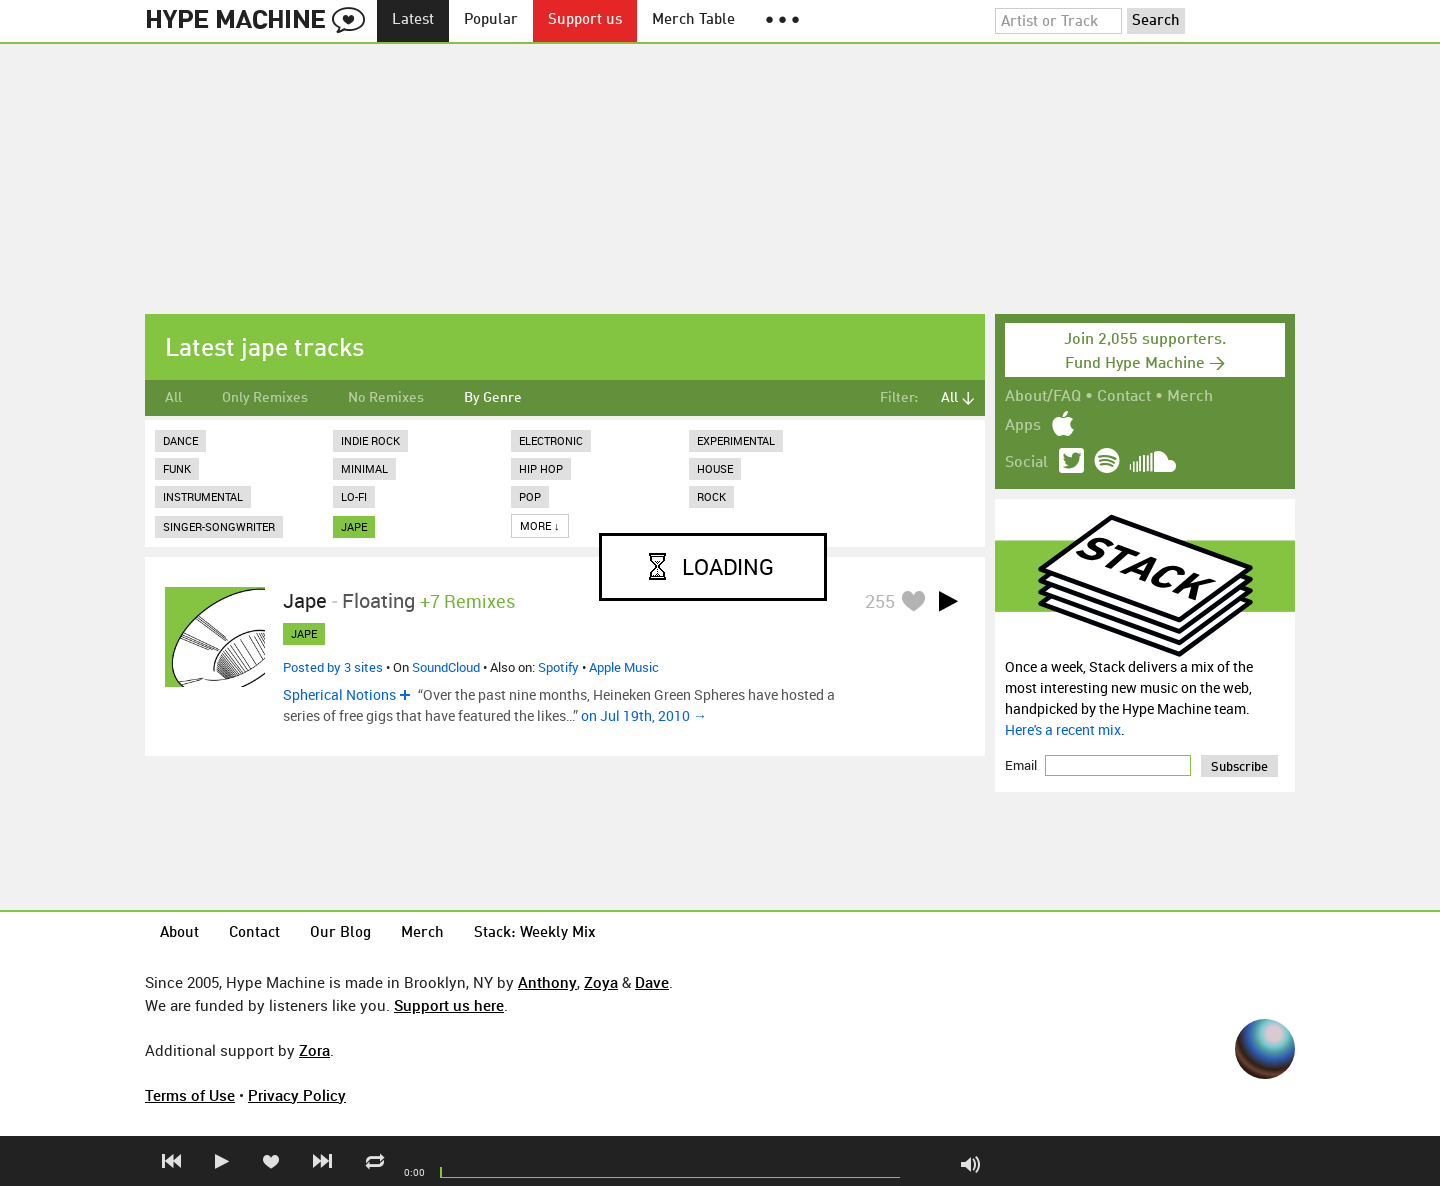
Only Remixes (265, 398)
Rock (711, 496)
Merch (1190, 397)
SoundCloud (446, 667)
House (715, 468)
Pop (530, 496)
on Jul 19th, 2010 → (644, 715)
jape (354, 526)
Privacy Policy (297, 1095)
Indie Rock (370, 440)
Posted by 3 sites (333, 667)
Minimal (364, 468)
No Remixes (386, 398)
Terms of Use (190, 1095)
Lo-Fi (354, 496)
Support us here (449, 1005)
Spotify (558, 667)
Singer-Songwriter (219, 526)
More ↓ (540, 525)
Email (1022, 765)
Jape (305, 600)
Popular (491, 20)
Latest (413, 20)
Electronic (551, 440)
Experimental (736, 440)
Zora (314, 1050)
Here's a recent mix (1063, 729)
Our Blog (340, 933)
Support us (585, 20)
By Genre (493, 398)
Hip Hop (541, 468)
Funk (177, 468)
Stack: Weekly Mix (535, 933)
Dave (652, 982)
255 (880, 601)
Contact (1124, 397)
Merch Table (693, 20)
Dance (180, 440)
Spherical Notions (339, 694)
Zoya (601, 982)
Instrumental (203, 496)
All (173, 398)
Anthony (547, 982)
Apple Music (624, 667)
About (179, 933)
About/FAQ (1043, 397)
